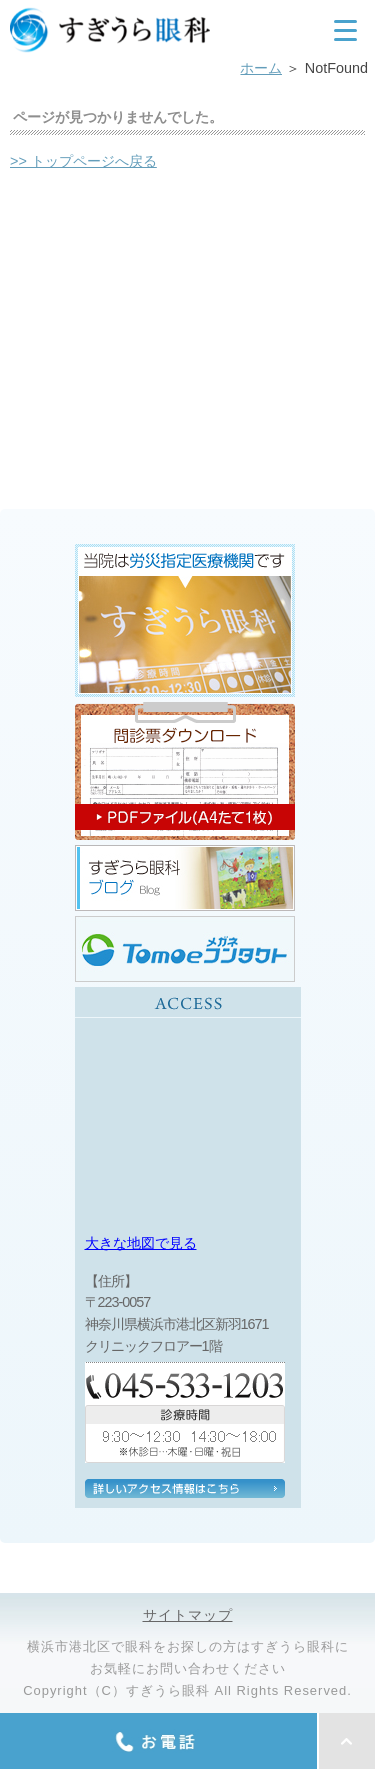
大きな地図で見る (141, 1243)
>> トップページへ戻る (83, 161)
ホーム (261, 68)
